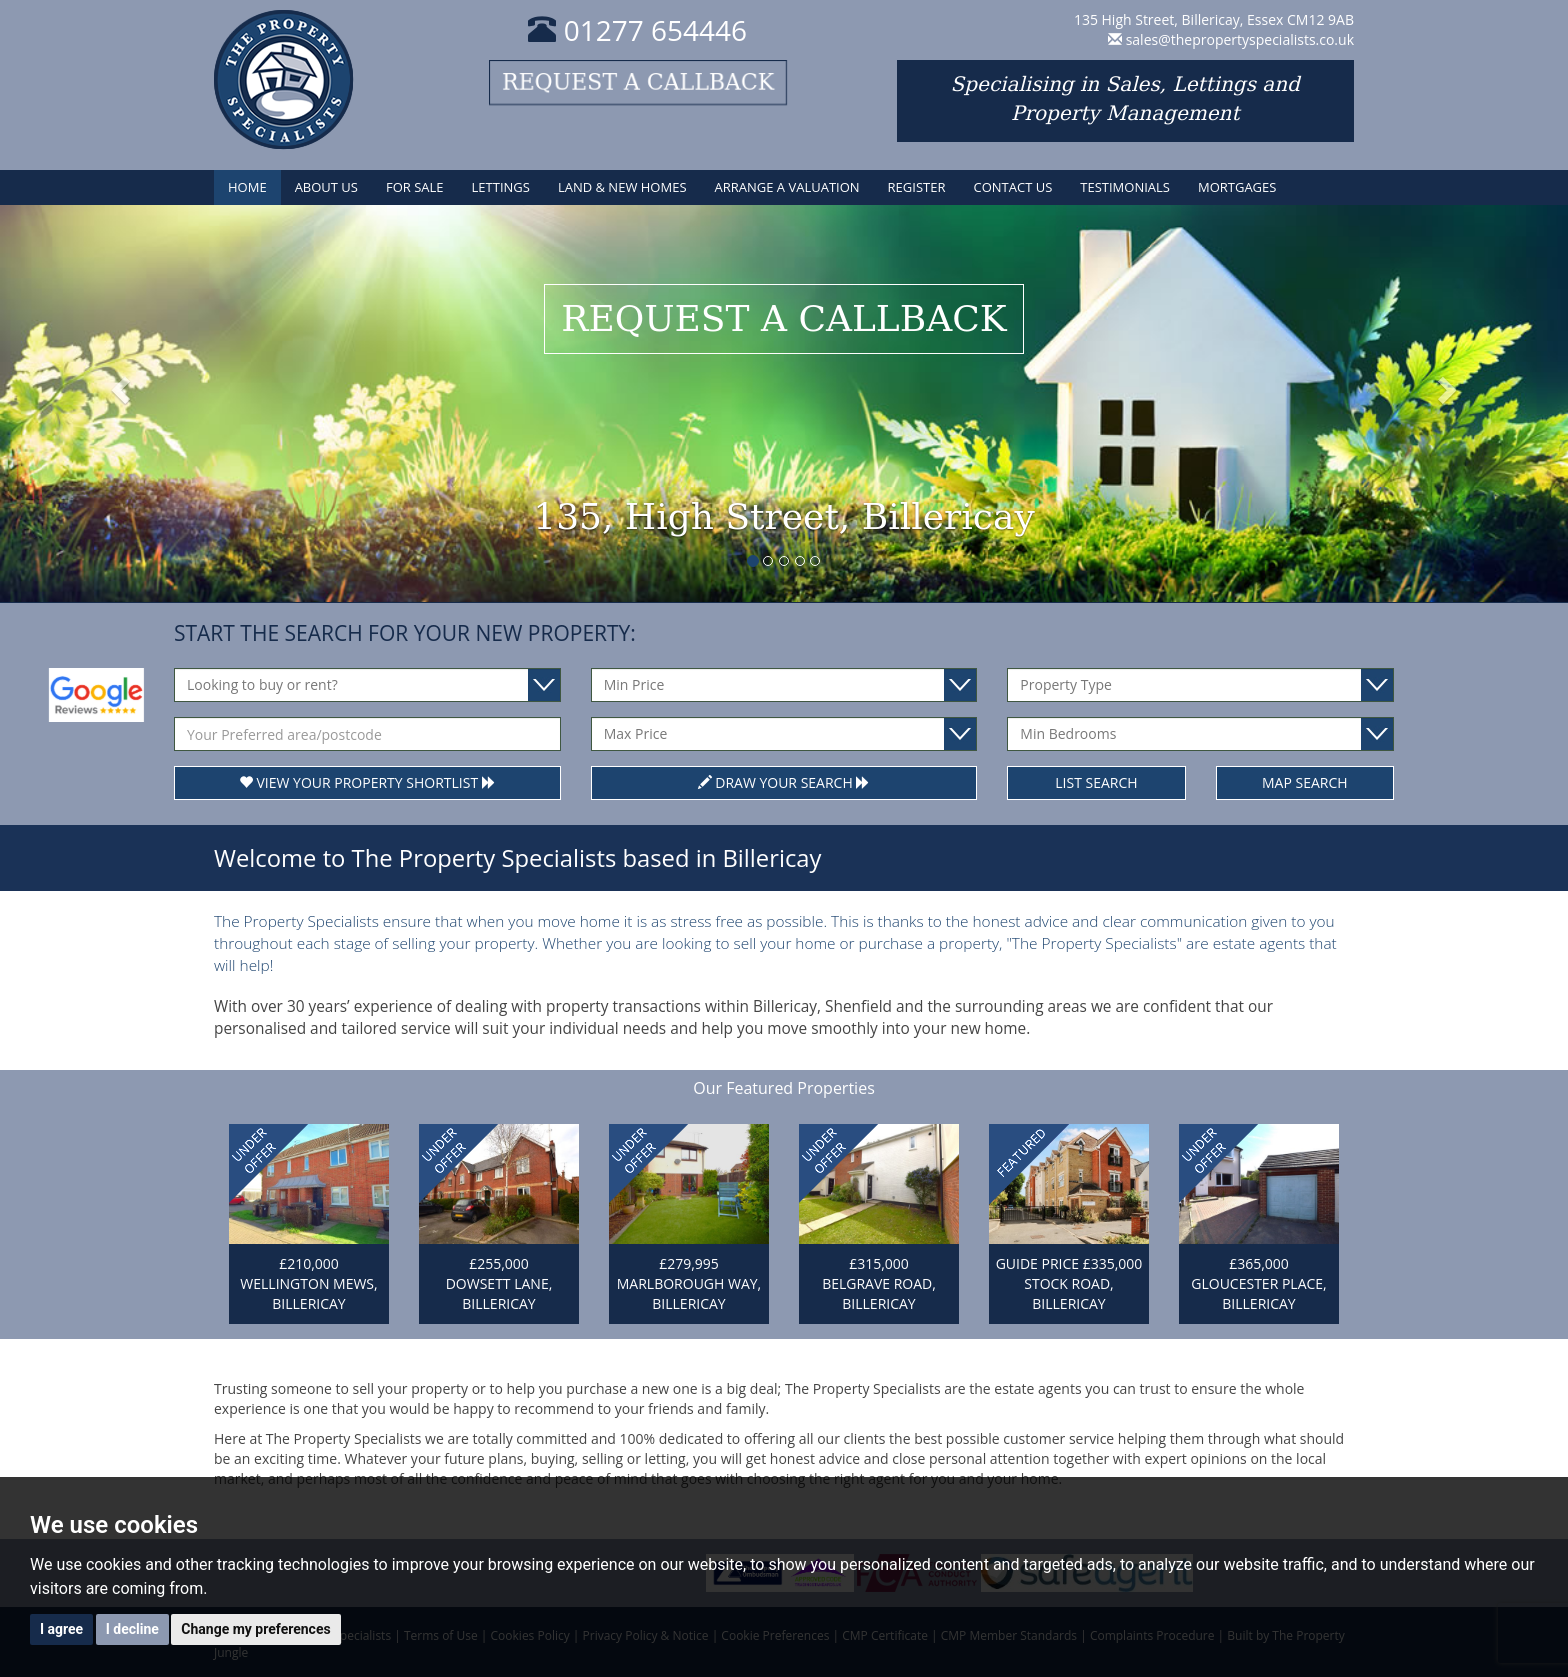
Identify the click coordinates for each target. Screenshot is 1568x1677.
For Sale (415, 187)
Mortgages (1237, 187)
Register (917, 187)
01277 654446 (637, 30)
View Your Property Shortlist (367, 782)
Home (247, 187)
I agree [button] (61, 1629)
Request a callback (638, 82)
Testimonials (1125, 187)
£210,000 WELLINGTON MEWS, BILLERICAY (308, 1283)
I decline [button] (132, 1629)
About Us (326, 187)
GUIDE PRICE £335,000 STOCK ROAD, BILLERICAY (1069, 1283)
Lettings (501, 187)
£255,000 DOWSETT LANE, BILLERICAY (499, 1283)
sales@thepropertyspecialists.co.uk (1240, 39)
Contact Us (1012, 187)
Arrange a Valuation (787, 187)
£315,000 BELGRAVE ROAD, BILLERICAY (879, 1283)
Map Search (1305, 782)
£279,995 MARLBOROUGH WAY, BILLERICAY (689, 1283)
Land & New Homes (622, 187)
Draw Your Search (784, 782)
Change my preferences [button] (255, 1629)
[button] (117, 403)
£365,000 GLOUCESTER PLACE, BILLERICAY (1258, 1283)
